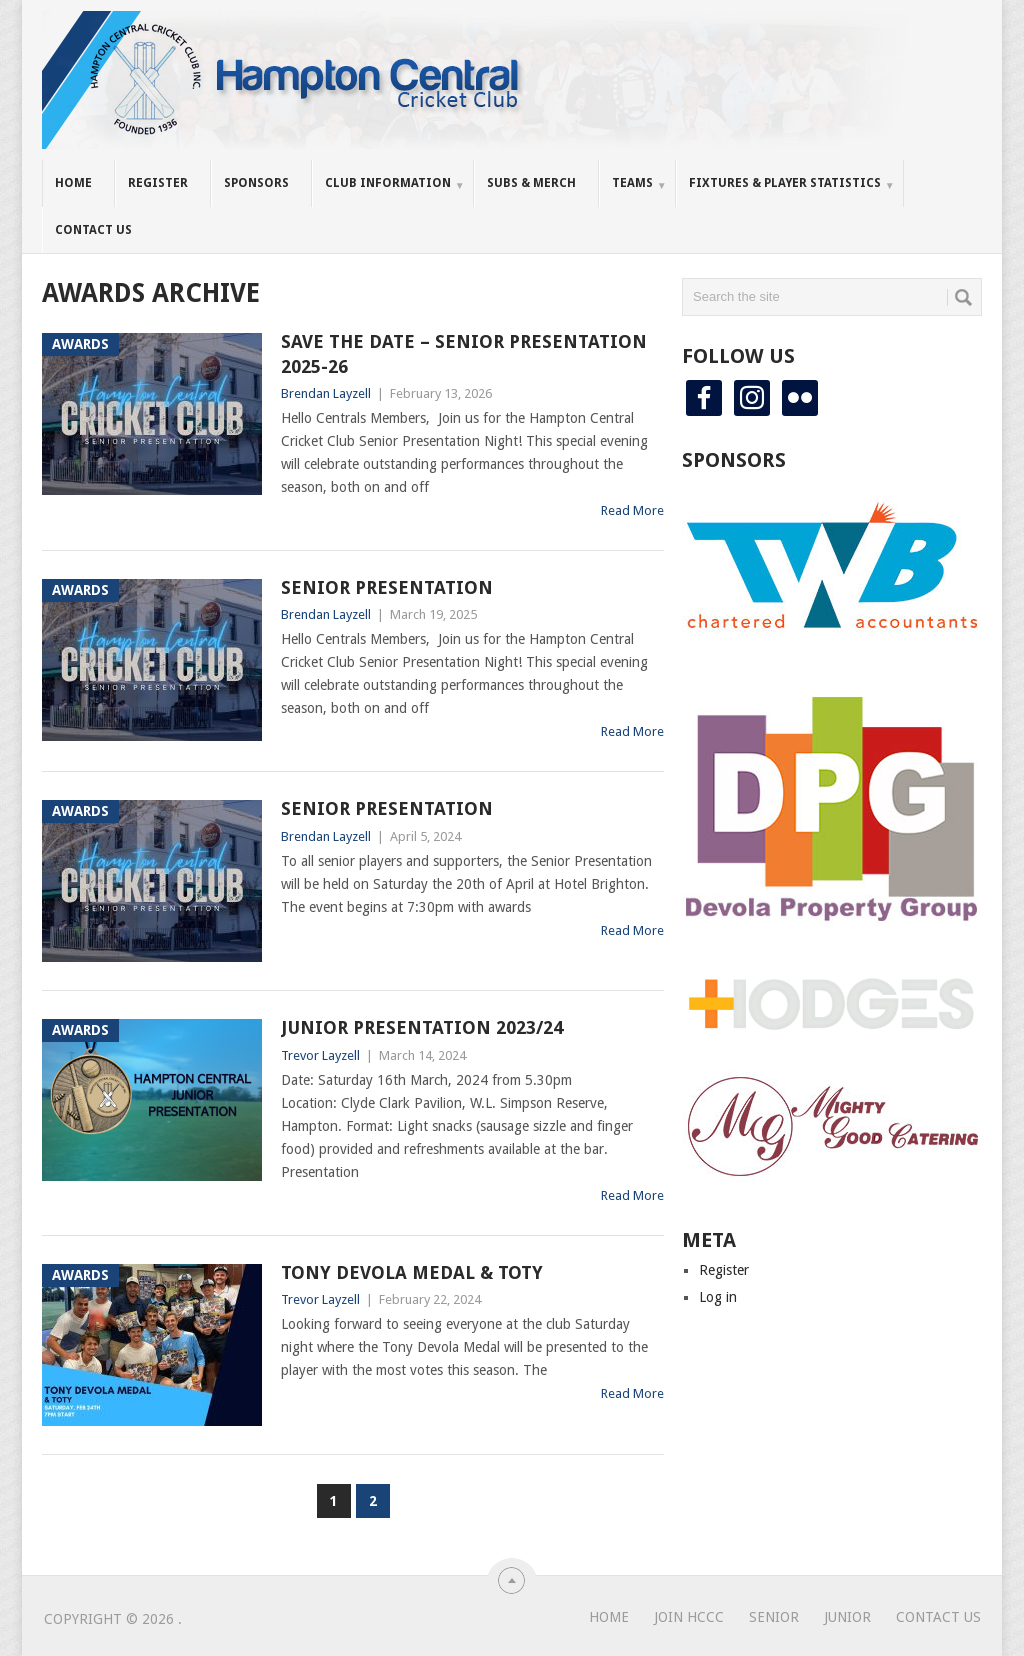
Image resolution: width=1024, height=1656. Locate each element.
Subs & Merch (531, 183)
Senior (774, 1617)
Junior (847, 1617)
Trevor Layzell (320, 1055)
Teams (632, 183)
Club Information (388, 183)
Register (158, 183)
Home (73, 183)
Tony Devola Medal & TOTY (412, 1272)
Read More (632, 510)
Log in (718, 1297)
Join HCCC (689, 1617)
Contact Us (93, 230)
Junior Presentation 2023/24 (422, 1027)
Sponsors (256, 183)
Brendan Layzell (326, 393)
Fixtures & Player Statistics (785, 183)
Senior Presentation (387, 587)
